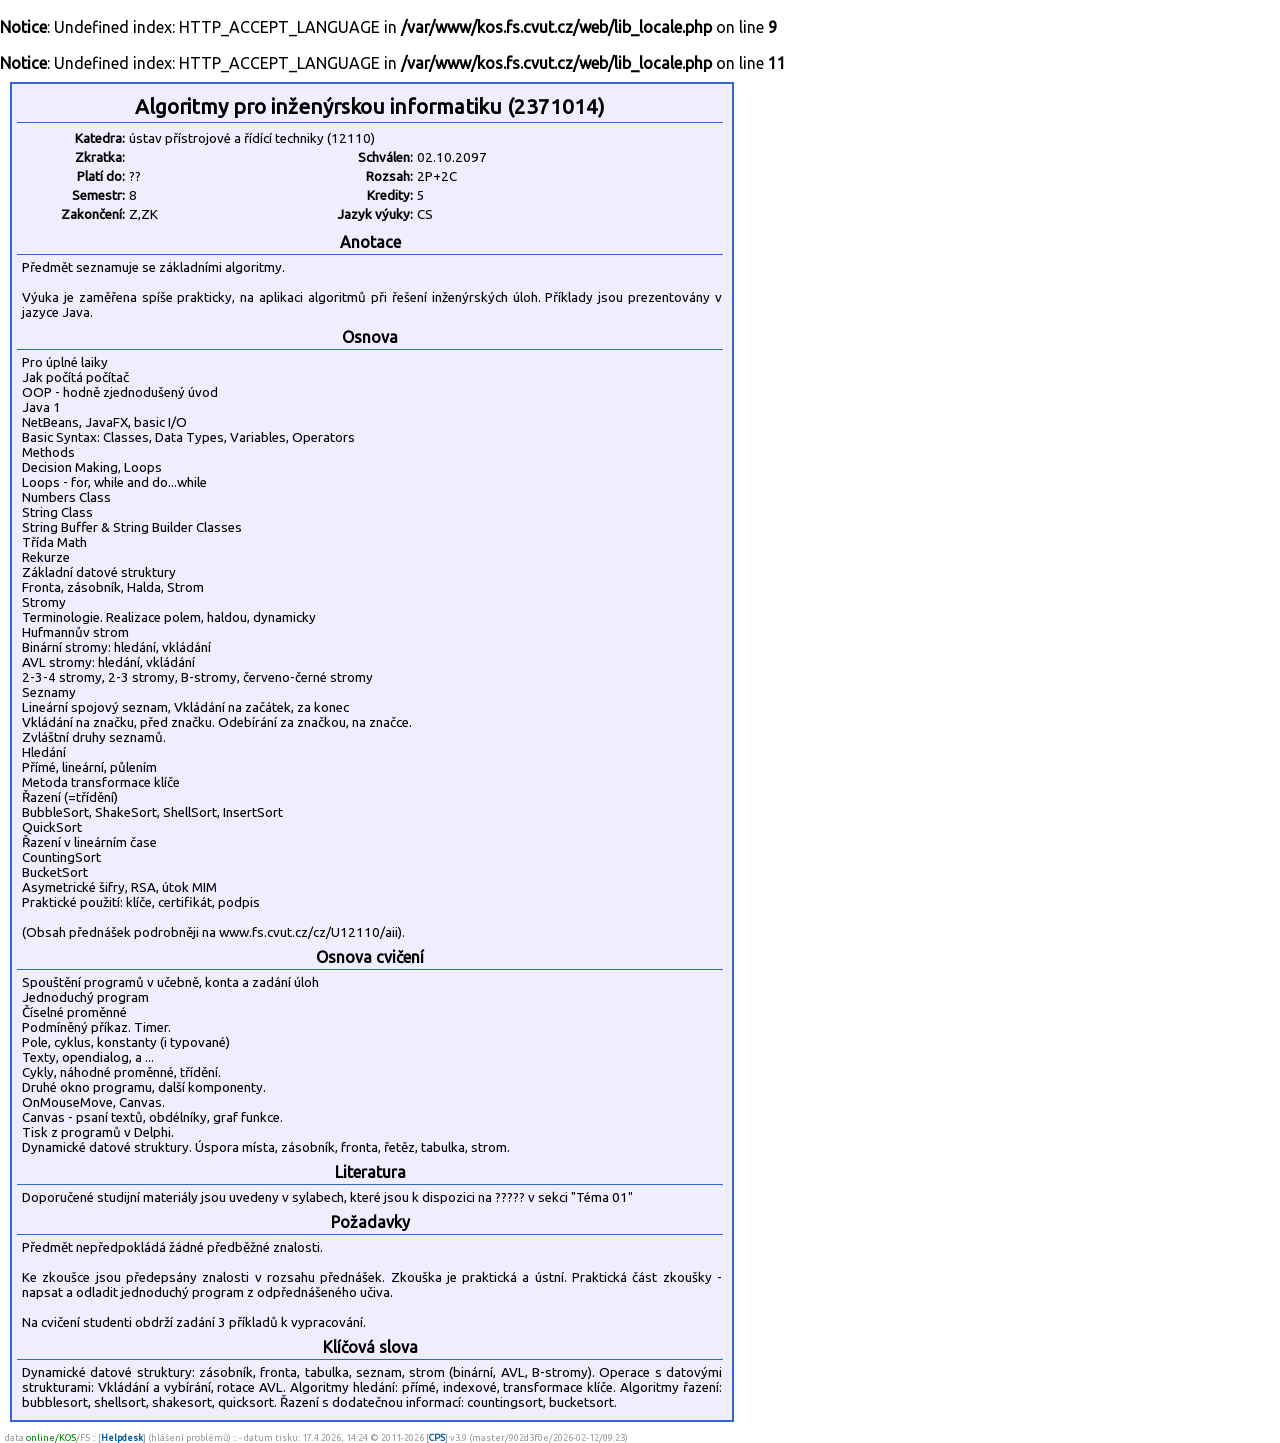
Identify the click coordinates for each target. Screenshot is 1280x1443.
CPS (437, 1437)
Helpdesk (122, 1437)
